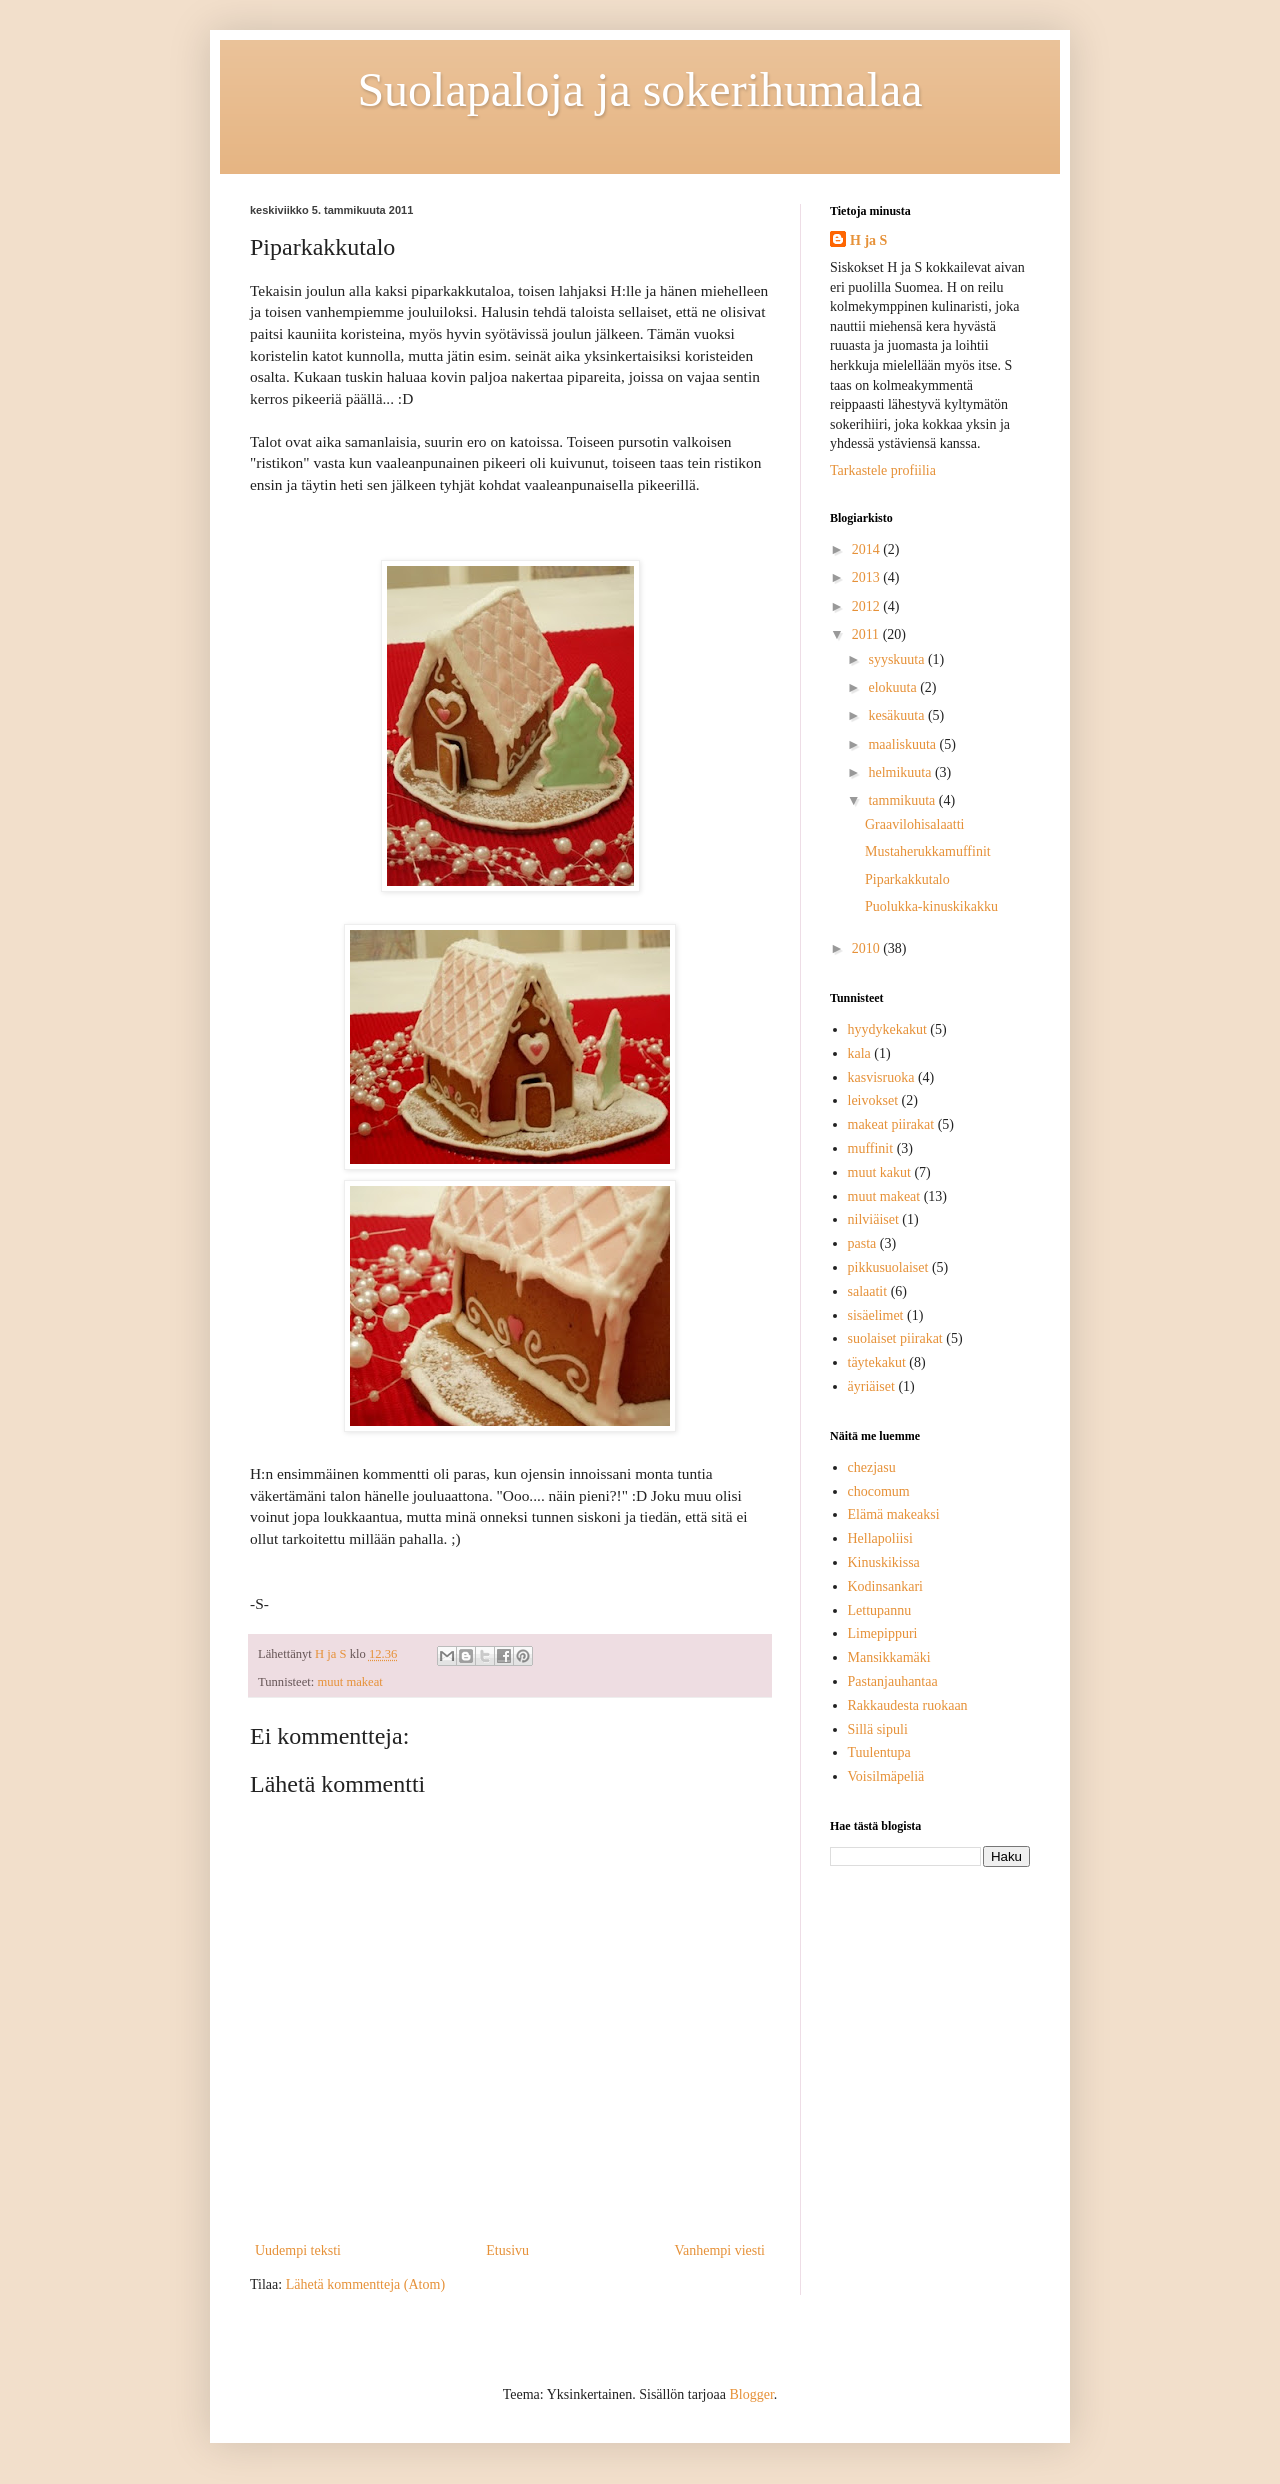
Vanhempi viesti (719, 2250)
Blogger (751, 2394)
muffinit (871, 1148)
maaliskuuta (903, 744)
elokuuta (894, 687)
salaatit (868, 1291)
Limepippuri (883, 1633)
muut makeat (349, 1682)
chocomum (879, 1491)
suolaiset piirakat (895, 1338)
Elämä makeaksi (894, 1514)
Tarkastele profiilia (883, 470)
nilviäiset (873, 1219)
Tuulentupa (879, 1752)
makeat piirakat (891, 1124)
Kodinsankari (885, 1586)
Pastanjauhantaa (893, 1681)
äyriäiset (871, 1386)
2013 (868, 577)
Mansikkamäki (889, 1657)
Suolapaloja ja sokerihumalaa (639, 89)
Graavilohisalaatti (915, 824)
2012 (868, 606)
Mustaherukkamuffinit (928, 851)
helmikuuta (901, 772)
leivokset (873, 1100)
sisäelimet (876, 1315)
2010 (868, 948)
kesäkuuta (897, 715)
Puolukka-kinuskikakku (931, 906)
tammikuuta (903, 800)
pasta (862, 1243)
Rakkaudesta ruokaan (908, 1705)
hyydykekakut (887, 1029)
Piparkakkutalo (907, 879)
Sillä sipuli (878, 1729)
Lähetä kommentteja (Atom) (365, 2284)
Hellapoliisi (880, 1538)
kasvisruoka (881, 1077)
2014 (868, 549)
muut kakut (879, 1172)
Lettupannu (880, 1610)
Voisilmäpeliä (886, 1776)
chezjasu (872, 1467)
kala (859, 1053)
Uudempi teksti (298, 2250)
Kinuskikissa (884, 1562)
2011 (867, 634)
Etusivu (507, 2250)
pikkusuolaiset (888, 1267)
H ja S (868, 240)
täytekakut (877, 1362)
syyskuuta (898, 659)
